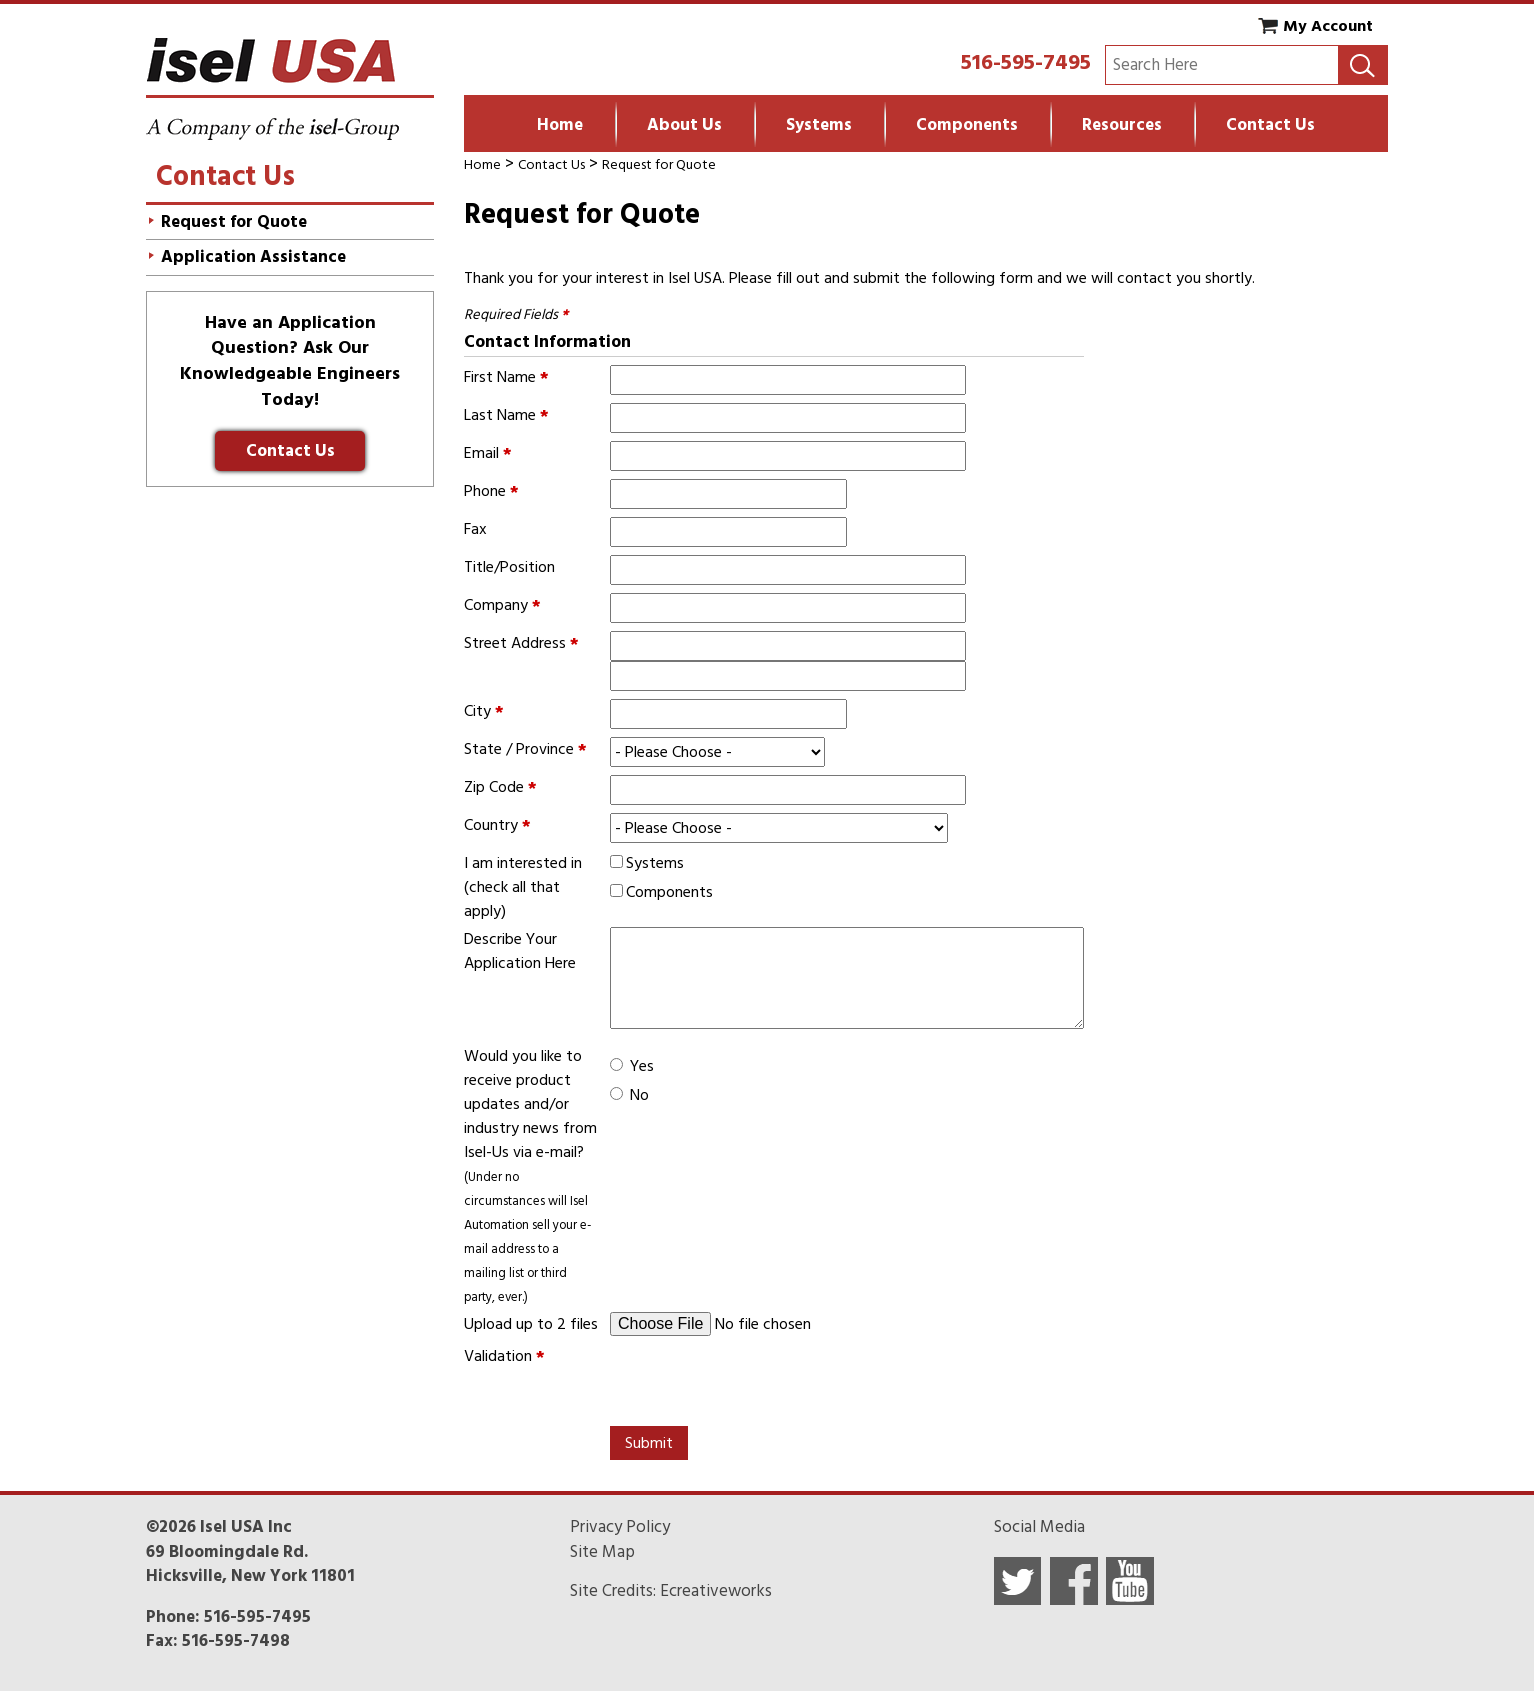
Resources (1122, 125)
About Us (684, 125)
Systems (819, 125)
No (639, 1095)
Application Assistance (253, 257)
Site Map (602, 1552)
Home (560, 125)
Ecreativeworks (716, 1591)
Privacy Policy (620, 1527)
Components (967, 125)
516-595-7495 (1026, 62)
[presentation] (762, 1383)
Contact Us (1270, 125)
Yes (642, 1066)
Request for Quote (659, 164)
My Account (1328, 26)
